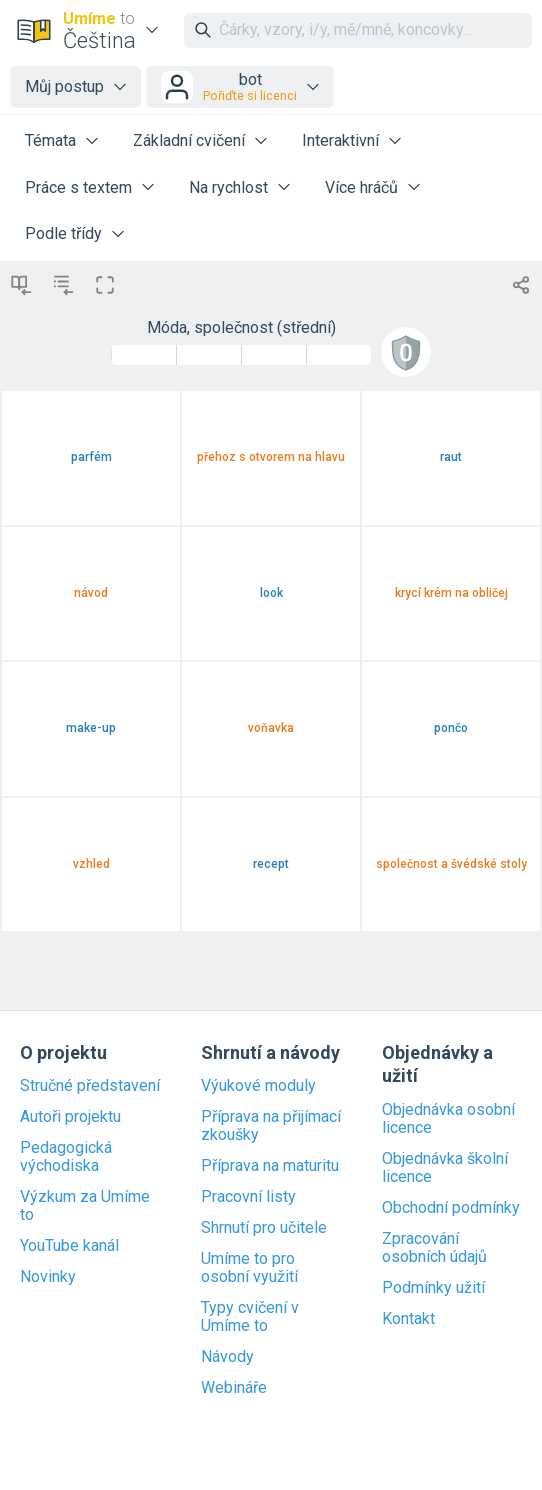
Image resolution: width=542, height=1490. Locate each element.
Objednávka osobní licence (448, 1119)
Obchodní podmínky (451, 1208)
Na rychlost (228, 187)
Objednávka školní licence (445, 1168)
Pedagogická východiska (66, 1157)
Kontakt (408, 1319)
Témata (50, 140)
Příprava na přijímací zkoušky (271, 1126)
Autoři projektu (70, 1117)
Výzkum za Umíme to (85, 1206)
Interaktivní (340, 140)
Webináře (234, 1388)
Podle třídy (63, 233)
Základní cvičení (189, 140)
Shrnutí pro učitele (264, 1228)
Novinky (48, 1277)
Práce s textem (78, 187)
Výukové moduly (258, 1086)
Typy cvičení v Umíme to (250, 1317)
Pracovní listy (248, 1197)
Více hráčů (361, 187)
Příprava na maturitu (270, 1166)
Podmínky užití (433, 1288)
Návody (227, 1357)
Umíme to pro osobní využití (249, 1268)
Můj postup (64, 86)
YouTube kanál (69, 1246)
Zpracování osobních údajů (434, 1248)
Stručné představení (90, 1086)
